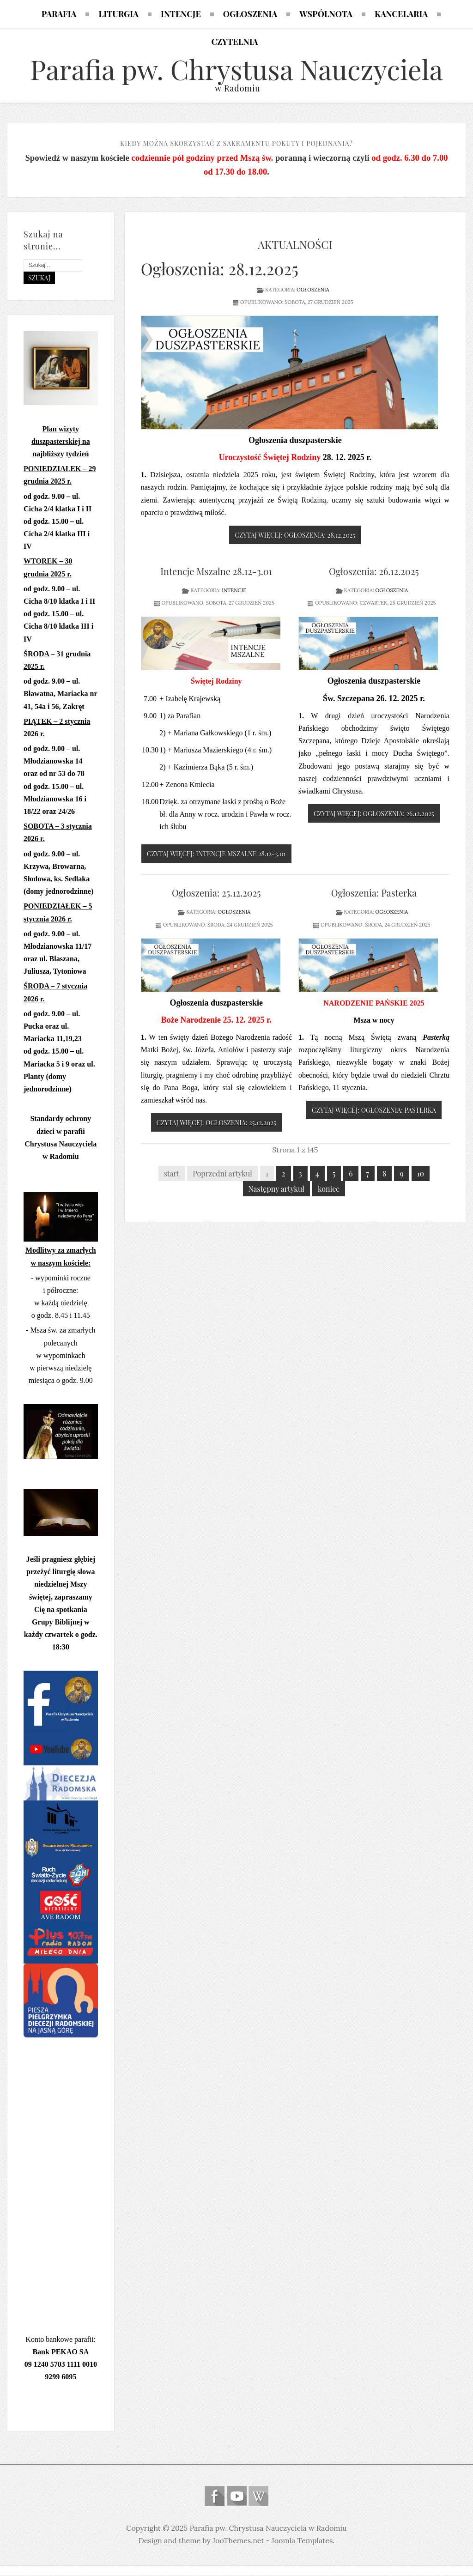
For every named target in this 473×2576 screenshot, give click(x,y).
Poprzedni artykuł (222, 1174)
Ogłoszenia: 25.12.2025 (216, 894)
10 (420, 1174)
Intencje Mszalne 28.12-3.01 (216, 572)
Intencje (234, 591)
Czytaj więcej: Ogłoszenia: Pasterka (374, 1111)
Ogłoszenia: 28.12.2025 (219, 269)
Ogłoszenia (313, 290)
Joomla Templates (302, 2541)
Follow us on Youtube (237, 2497)
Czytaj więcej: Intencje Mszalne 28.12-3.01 (216, 855)
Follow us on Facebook (214, 2497)
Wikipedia (258, 2497)
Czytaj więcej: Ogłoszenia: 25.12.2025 (217, 1123)
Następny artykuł (276, 1189)
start (172, 1174)
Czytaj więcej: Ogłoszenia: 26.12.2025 (374, 814)
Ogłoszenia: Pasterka (374, 894)
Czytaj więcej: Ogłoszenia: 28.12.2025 (295, 536)
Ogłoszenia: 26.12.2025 (374, 572)
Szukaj (39, 278)
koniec (329, 1189)
